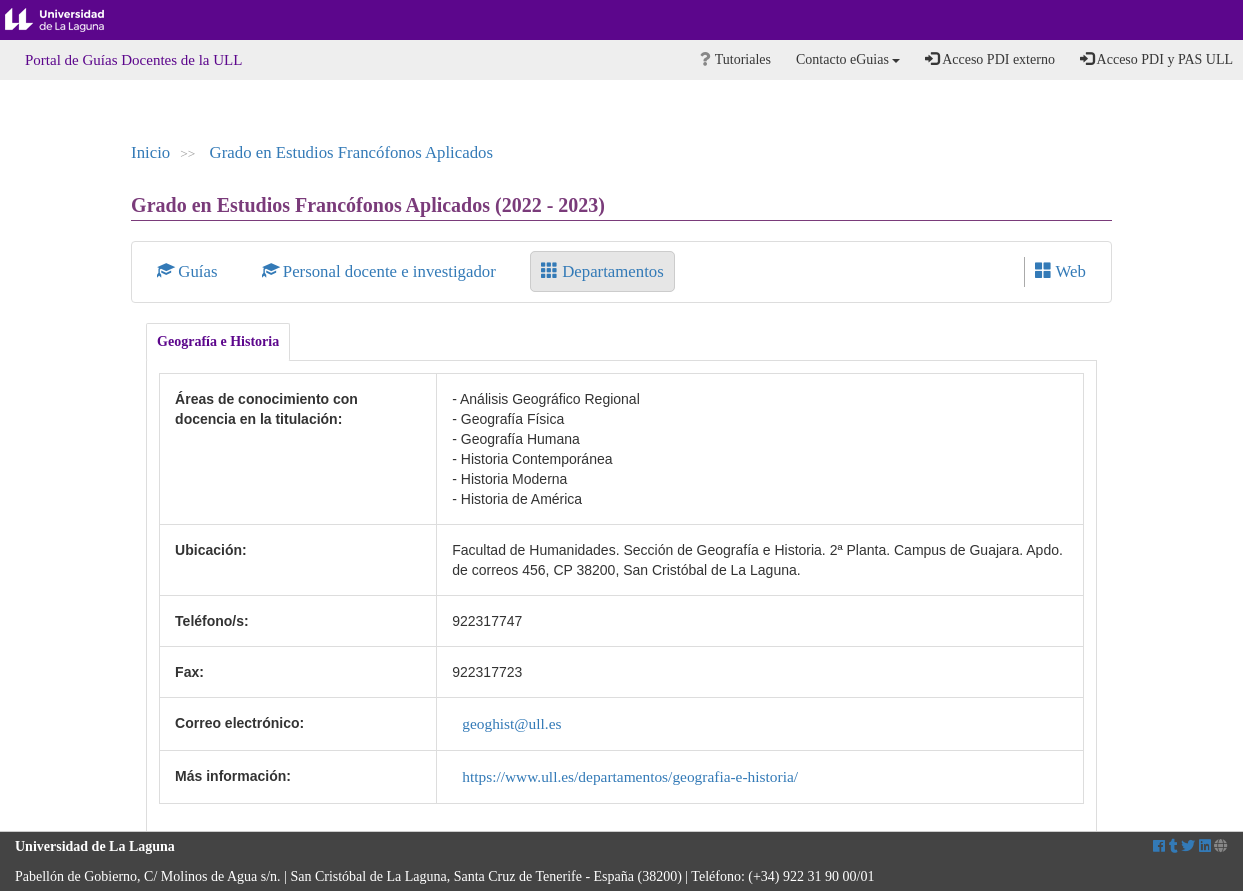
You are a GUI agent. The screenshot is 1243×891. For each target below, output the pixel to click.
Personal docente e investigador (381, 271)
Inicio (150, 152)
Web (1060, 271)
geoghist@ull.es (511, 723)
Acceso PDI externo (989, 59)
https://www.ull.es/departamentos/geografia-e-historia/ (630, 776)
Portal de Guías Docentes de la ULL (133, 60)
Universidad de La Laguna (70, 20)
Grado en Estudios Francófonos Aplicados (351, 152)
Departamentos (602, 271)
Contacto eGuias (848, 59)
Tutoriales (735, 59)
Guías (189, 271)
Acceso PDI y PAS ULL (1156, 59)
